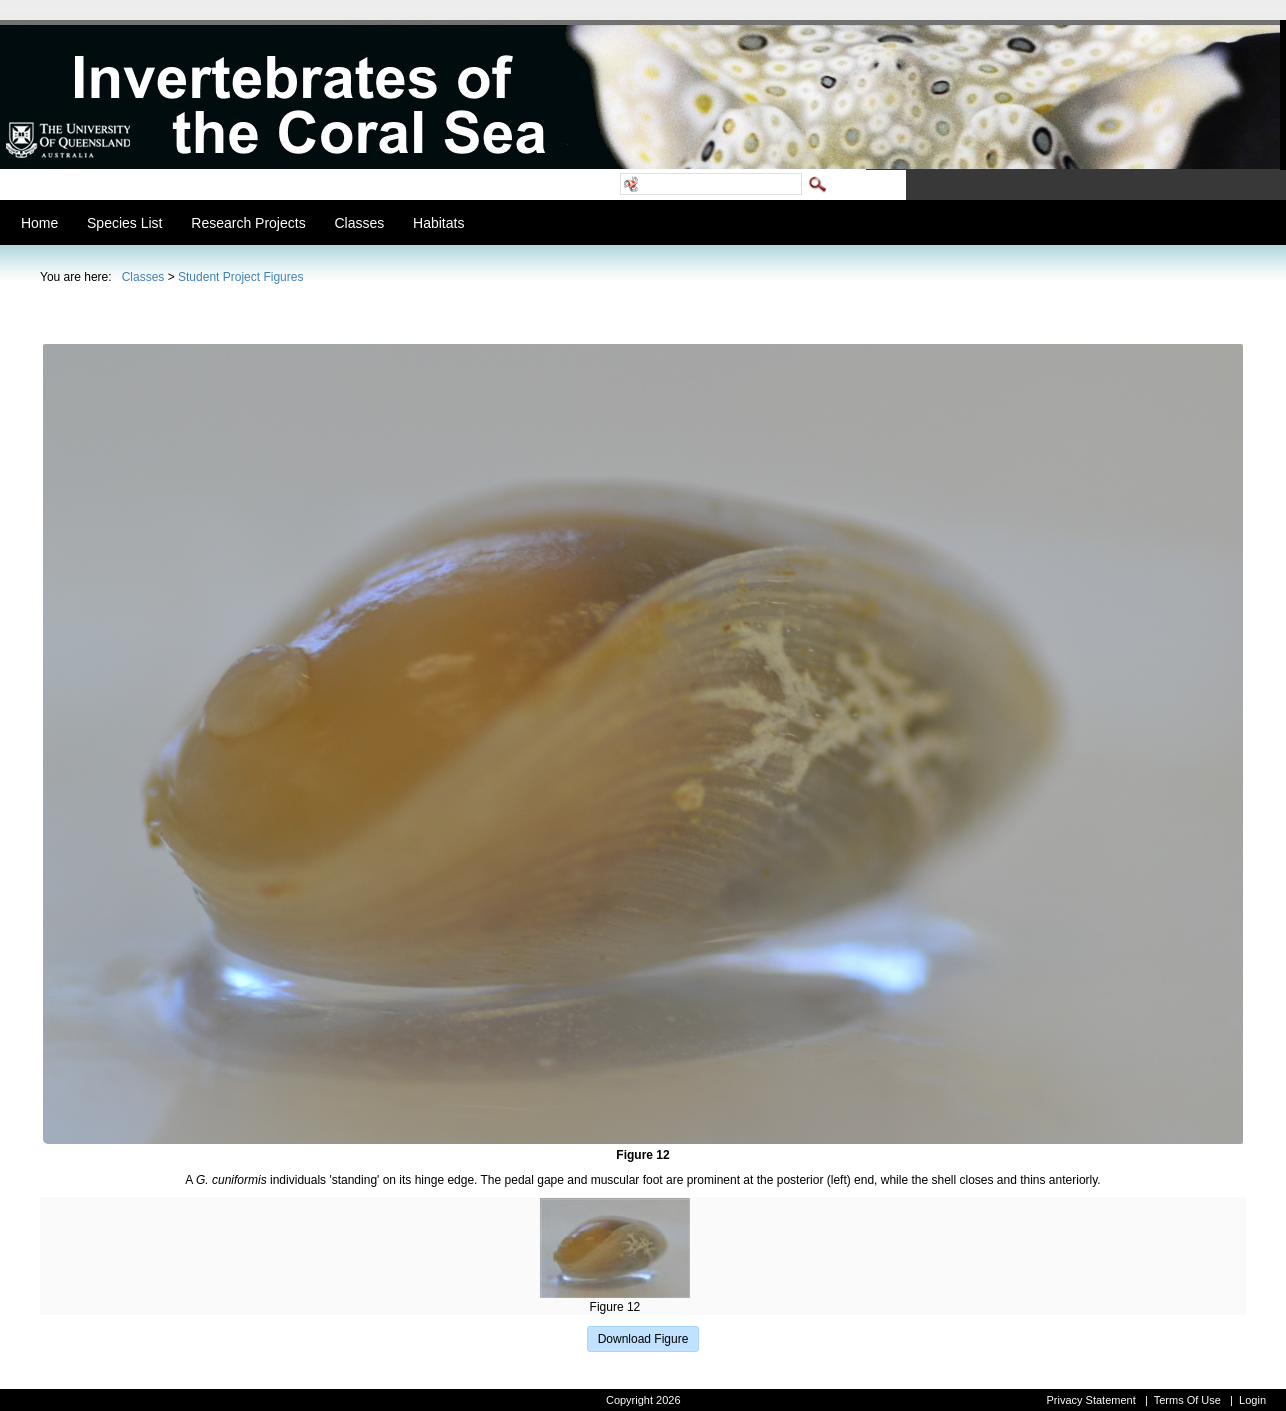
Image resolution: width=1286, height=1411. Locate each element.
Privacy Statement (1090, 1400)
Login (1252, 1400)
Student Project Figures (240, 277)
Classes (143, 277)
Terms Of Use (1187, 1400)
